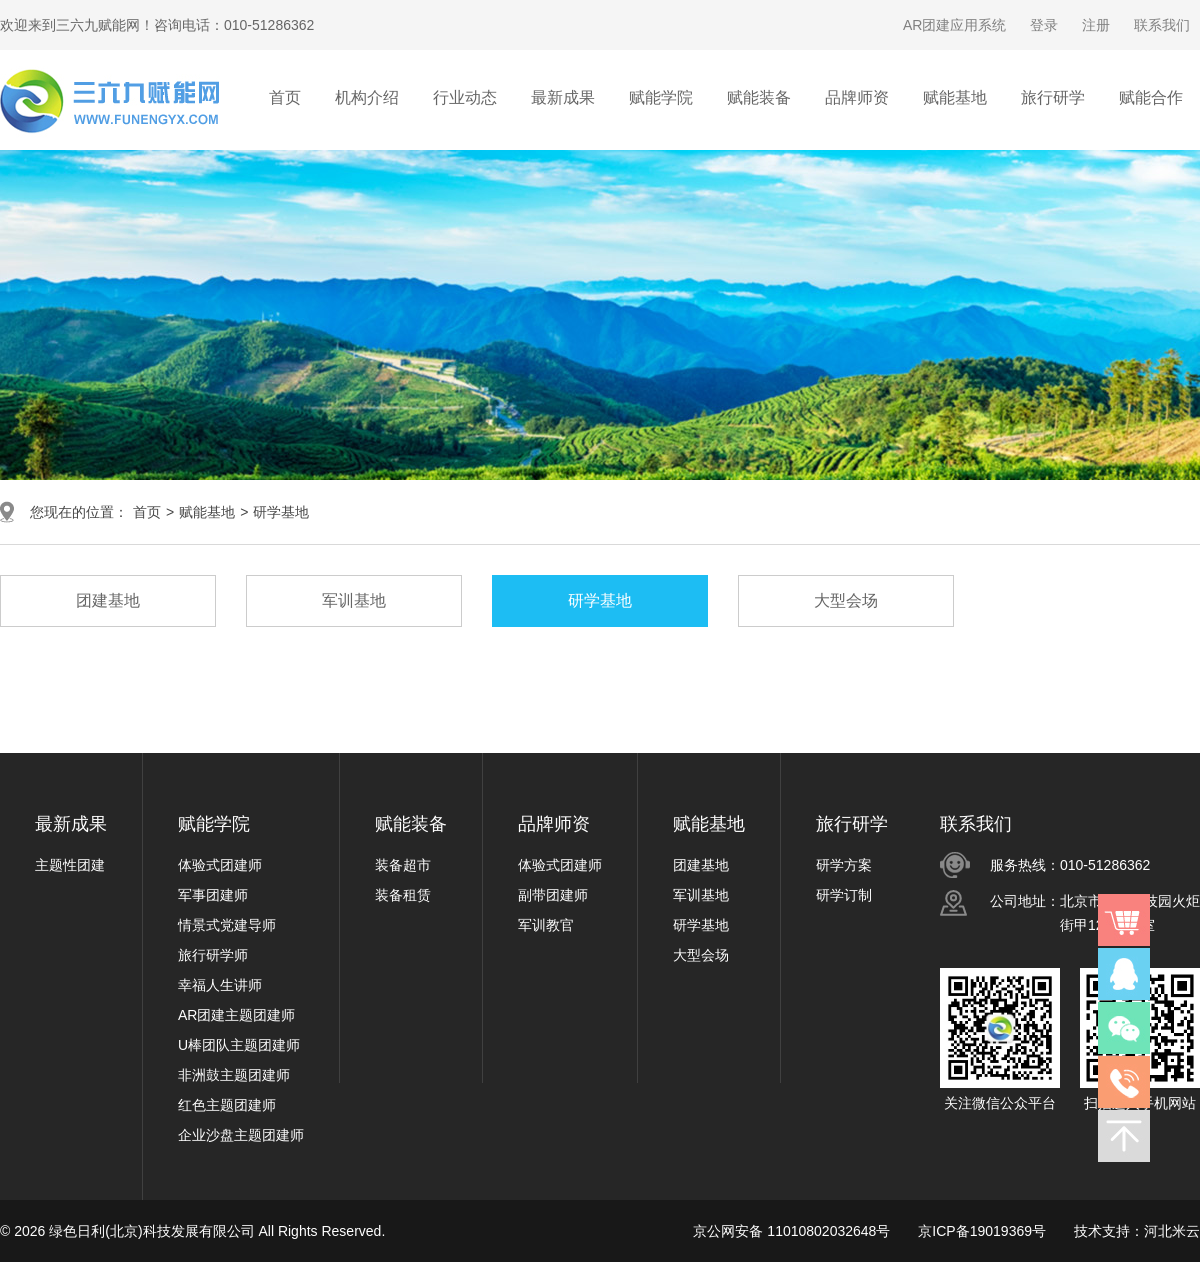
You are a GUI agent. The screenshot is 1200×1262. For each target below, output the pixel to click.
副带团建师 (553, 895)
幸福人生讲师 (220, 985)
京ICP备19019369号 (982, 1231)
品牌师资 (554, 824)
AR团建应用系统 (954, 25)
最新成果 (71, 824)
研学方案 (844, 865)
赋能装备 (411, 824)
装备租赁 (403, 895)
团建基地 (701, 865)
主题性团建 (70, 865)
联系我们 (1162, 25)
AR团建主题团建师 (236, 1015)
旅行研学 (852, 824)
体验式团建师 (220, 865)
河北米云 (1172, 1231)
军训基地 (701, 895)
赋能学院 (214, 824)
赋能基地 (207, 512)
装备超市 (403, 865)
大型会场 (701, 955)
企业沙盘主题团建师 (241, 1135)
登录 (1044, 25)
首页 (285, 97)
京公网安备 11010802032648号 (791, 1231)
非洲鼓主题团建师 (234, 1075)
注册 (1096, 25)
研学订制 (844, 895)
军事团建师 (213, 895)
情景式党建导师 (227, 925)
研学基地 (281, 512)
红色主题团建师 (227, 1105)
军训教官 (546, 925)
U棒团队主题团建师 (239, 1045)
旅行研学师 (213, 955)
